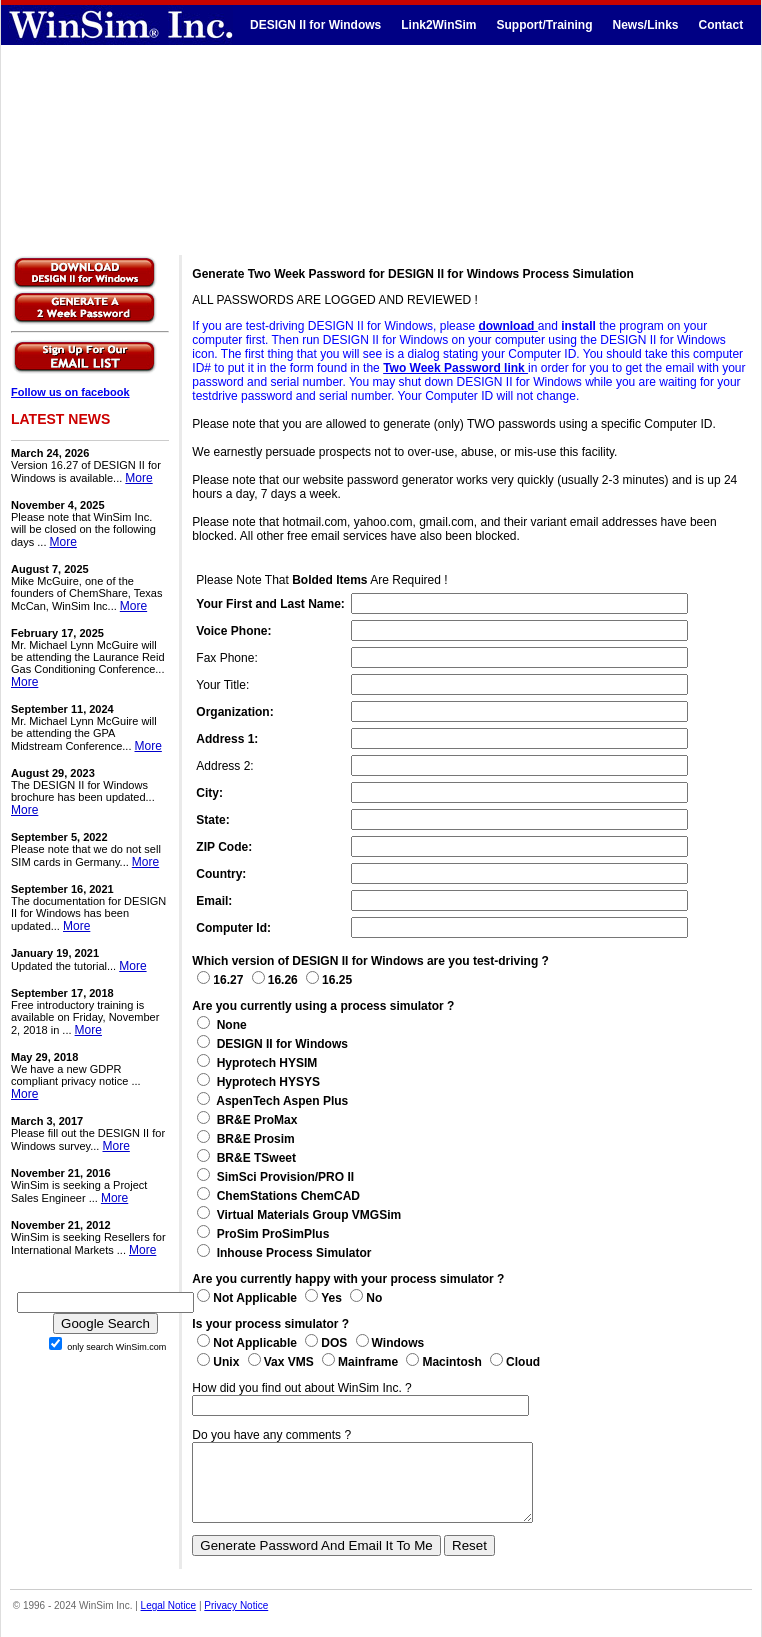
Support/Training (544, 25)
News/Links (645, 25)
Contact (721, 25)
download (507, 326)
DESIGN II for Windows (315, 25)
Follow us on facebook (70, 392)
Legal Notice (169, 1620)
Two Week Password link (455, 368)
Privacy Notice (236, 1620)
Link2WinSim (438, 25)
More (138, 478)
